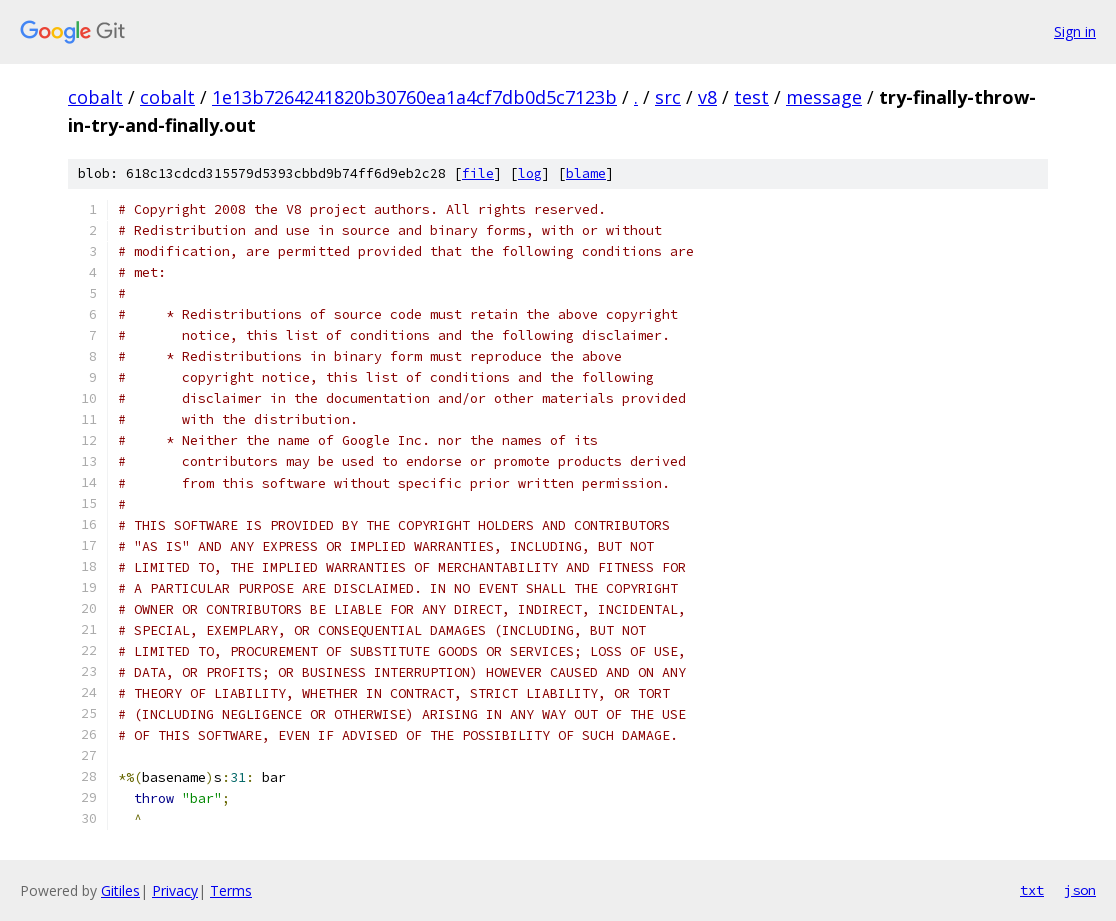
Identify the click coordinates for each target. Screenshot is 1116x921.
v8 (707, 97)
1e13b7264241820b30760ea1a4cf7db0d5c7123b (414, 97)
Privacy (175, 890)
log (530, 173)
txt (1032, 890)
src (668, 97)
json (1080, 890)
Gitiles (120, 890)
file (478, 173)
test (751, 97)
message (824, 97)
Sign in (1075, 31)
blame (586, 173)
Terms (231, 890)
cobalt (95, 97)
